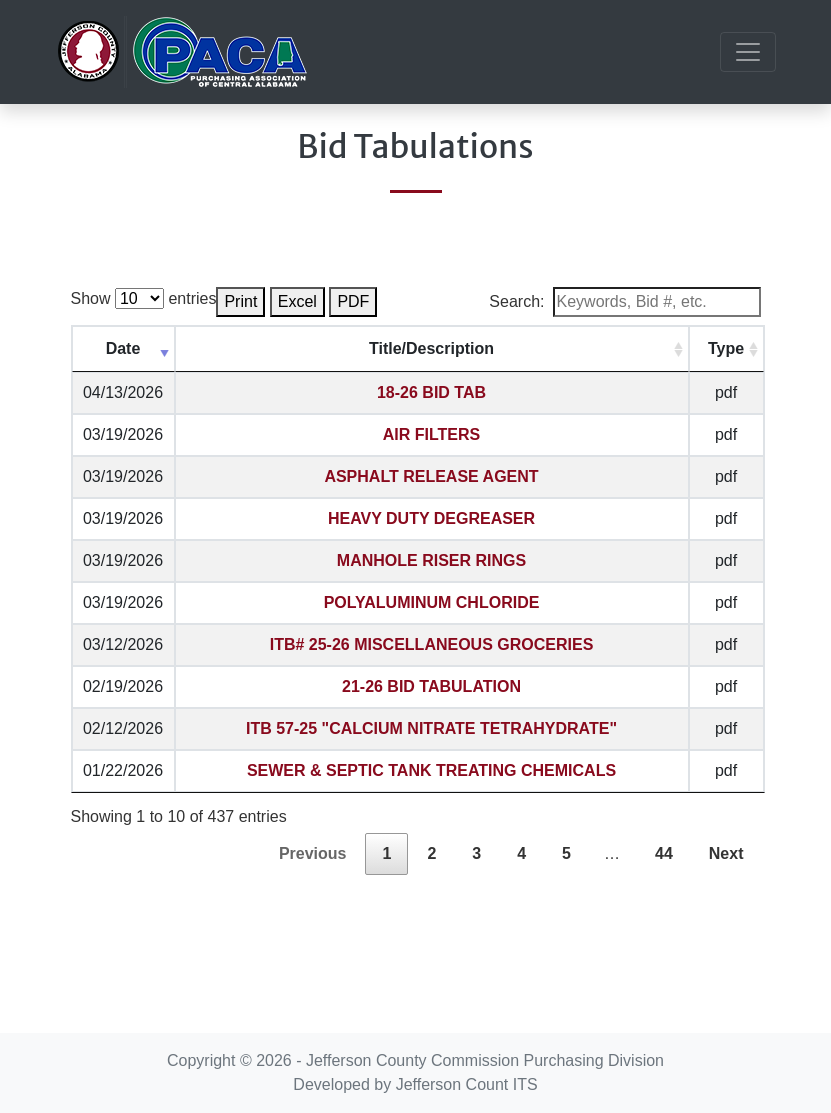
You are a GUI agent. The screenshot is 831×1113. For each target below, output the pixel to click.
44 (664, 853)
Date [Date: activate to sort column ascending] (123, 348)
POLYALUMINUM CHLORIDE (432, 602)
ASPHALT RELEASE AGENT (431, 476)
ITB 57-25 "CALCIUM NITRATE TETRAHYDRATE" (431, 728)
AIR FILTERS (431, 434)
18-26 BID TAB (431, 392)
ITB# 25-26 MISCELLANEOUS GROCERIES (432, 644)
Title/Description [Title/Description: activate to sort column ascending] (431, 348)
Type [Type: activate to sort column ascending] (726, 348)
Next (726, 853)
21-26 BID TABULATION (431, 686)
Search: (624, 302)
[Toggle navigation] (748, 52)
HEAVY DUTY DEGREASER (431, 518)
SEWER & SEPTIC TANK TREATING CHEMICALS (431, 770)
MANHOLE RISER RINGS (431, 560)
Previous (313, 853)
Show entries (144, 298)
